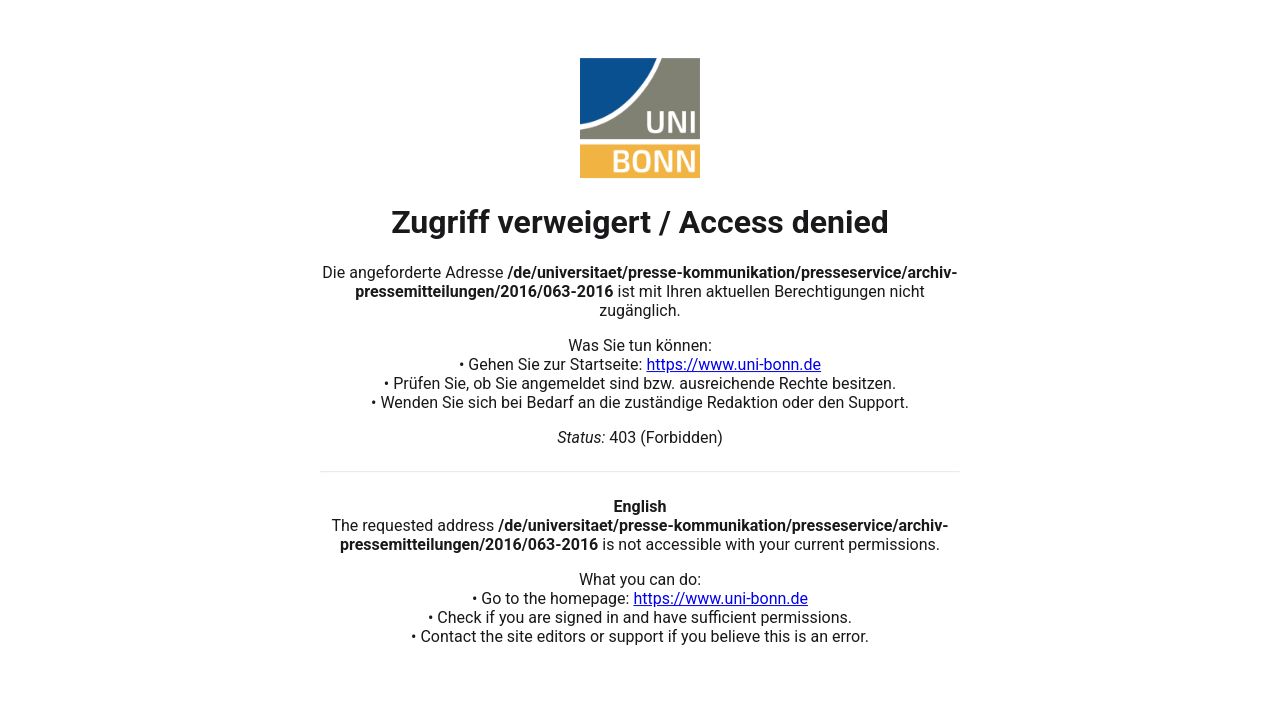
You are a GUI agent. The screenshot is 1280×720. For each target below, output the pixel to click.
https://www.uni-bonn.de (733, 364)
